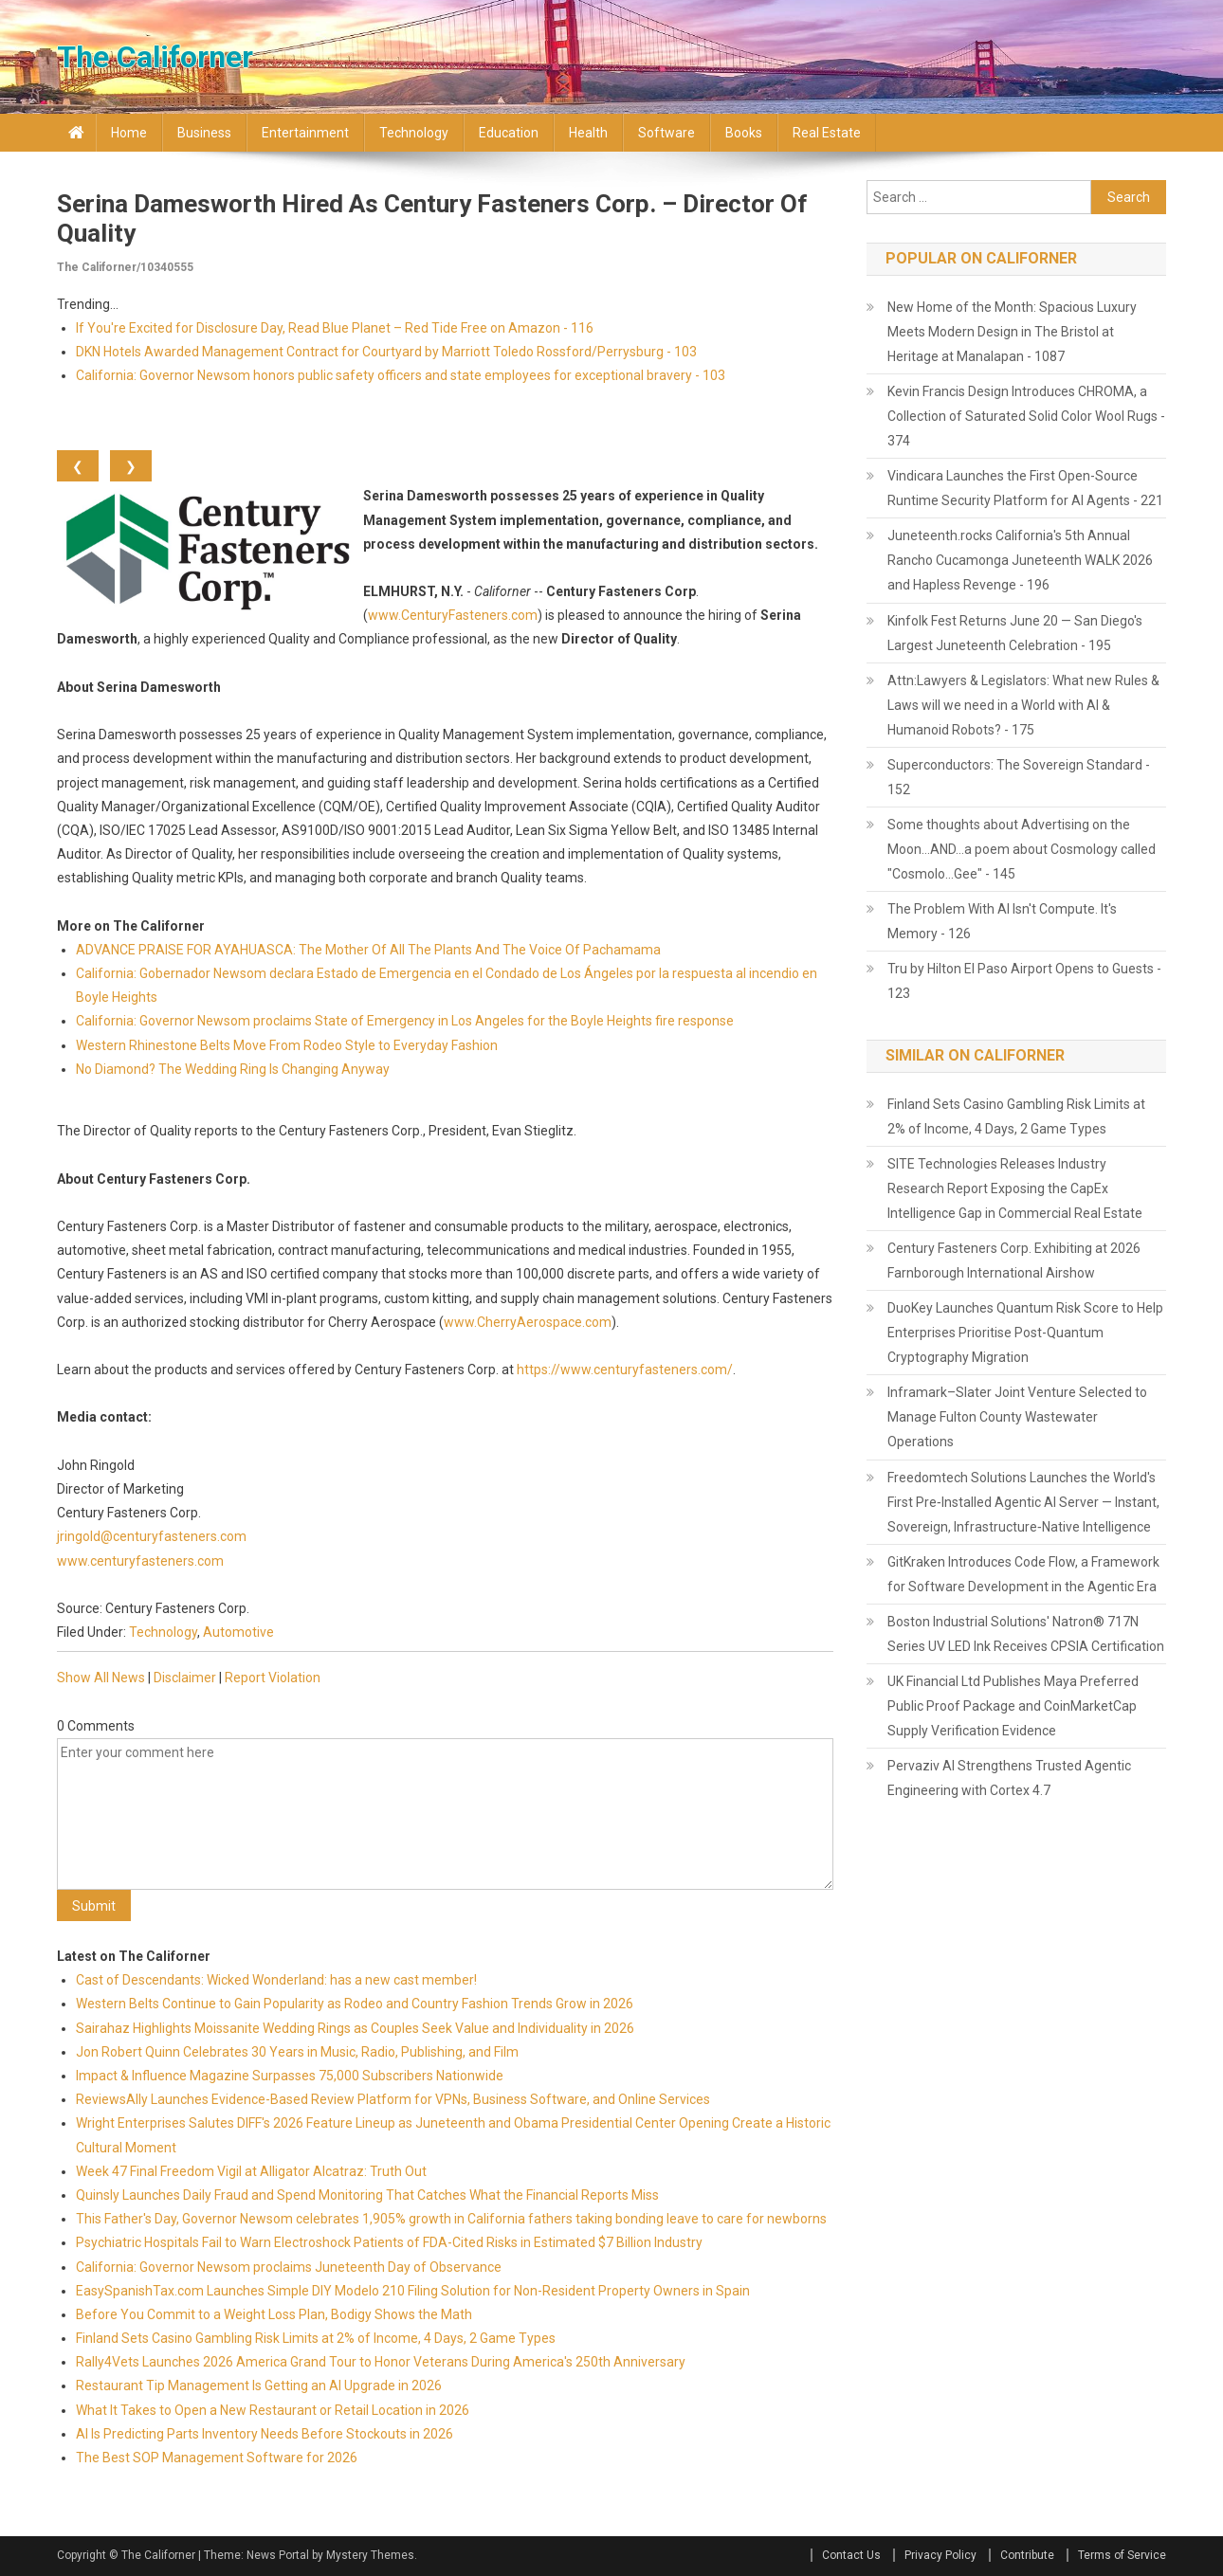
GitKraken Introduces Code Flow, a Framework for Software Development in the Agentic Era (1023, 1574)
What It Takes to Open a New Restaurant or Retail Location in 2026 (272, 2410)
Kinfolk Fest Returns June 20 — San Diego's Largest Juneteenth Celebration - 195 (1014, 633)
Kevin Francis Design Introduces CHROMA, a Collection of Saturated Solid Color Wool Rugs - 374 (1026, 416)
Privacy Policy (940, 2555)
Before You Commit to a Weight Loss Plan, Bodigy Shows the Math (274, 2314)
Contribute (1027, 2555)
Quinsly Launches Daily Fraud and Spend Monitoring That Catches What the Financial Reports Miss (367, 2195)
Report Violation (272, 1677)
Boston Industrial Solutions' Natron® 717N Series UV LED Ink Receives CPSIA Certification (1025, 1634)
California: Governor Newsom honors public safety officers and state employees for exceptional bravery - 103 (400, 375)
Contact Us (851, 2555)
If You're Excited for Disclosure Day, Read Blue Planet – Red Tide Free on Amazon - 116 (334, 328)
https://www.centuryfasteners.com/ (625, 1369)
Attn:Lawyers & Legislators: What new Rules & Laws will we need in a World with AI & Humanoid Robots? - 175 (1023, 705)
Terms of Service (1122, 2555)
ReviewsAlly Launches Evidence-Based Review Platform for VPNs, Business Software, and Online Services (393, 2099)
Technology (413, 132)
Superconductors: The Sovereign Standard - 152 (1018, 777)
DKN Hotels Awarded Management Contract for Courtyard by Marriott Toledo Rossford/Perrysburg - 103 (386, 351)
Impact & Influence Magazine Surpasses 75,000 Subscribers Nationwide (289, 2075)
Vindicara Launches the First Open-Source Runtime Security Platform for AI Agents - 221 (1025, 488)
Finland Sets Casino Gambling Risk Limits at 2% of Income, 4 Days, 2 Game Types (316, 2338)
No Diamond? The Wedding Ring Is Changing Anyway (233, 1069)
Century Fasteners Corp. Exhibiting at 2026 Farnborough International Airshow (1014, 1260)
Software (666, 132)
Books (743, 132)
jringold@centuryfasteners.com (151, 1536)
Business (204, 132)
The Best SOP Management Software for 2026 (216, 2457)
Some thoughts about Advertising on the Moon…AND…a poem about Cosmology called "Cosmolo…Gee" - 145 (1021, 849)
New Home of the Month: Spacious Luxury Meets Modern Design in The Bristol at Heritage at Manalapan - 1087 (1012, 331)
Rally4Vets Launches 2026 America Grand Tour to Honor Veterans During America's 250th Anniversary (380, 2361)
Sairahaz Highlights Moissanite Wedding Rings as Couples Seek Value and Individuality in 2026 (355, 2028)
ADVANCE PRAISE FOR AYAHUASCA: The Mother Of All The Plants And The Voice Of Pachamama (368, 949)
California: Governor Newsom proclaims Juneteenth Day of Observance (289, 2267)
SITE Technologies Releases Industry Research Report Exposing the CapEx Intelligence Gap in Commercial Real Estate (1014, 1188)
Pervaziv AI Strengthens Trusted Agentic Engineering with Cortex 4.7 (1009, 1778)
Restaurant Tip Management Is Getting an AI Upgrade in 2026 (259, 2385)
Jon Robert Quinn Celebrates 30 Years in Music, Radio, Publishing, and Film (297, 2051)
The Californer (155, 57)
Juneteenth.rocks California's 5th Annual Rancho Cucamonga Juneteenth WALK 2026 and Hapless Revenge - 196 (1020, 560)
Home (129, 132)
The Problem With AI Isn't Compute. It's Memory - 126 (1002, 921)
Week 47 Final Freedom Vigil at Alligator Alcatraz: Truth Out (251, 2171)
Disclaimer (185, 1677)
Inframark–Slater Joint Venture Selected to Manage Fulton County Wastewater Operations (1017, 1417)
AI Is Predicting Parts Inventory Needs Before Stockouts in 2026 (264, 2433)
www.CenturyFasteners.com (453, 615)
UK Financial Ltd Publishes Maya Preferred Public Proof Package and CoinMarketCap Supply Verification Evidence (1013, 1706)
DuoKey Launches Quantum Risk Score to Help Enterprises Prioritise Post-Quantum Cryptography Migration (1025, 1332)
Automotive (238, 1632)
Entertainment (305, 132)
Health (588, 132)
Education (508, 132)
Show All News (101, 1677)
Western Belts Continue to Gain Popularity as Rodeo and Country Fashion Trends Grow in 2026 (354, 2003)
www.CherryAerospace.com (528, 1322)
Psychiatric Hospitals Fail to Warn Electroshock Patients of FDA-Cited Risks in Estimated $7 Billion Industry (389, 2242)
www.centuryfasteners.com (140, 1561)
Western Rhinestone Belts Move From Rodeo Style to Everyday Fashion (287, 1045)
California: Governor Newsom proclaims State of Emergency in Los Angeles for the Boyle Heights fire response (405, 1020)
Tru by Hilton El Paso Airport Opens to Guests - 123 (1024, 981)
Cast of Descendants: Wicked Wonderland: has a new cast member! (276, 1979)
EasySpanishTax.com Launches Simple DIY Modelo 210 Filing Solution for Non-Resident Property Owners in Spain (413, 2290)
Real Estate (827, 132)
